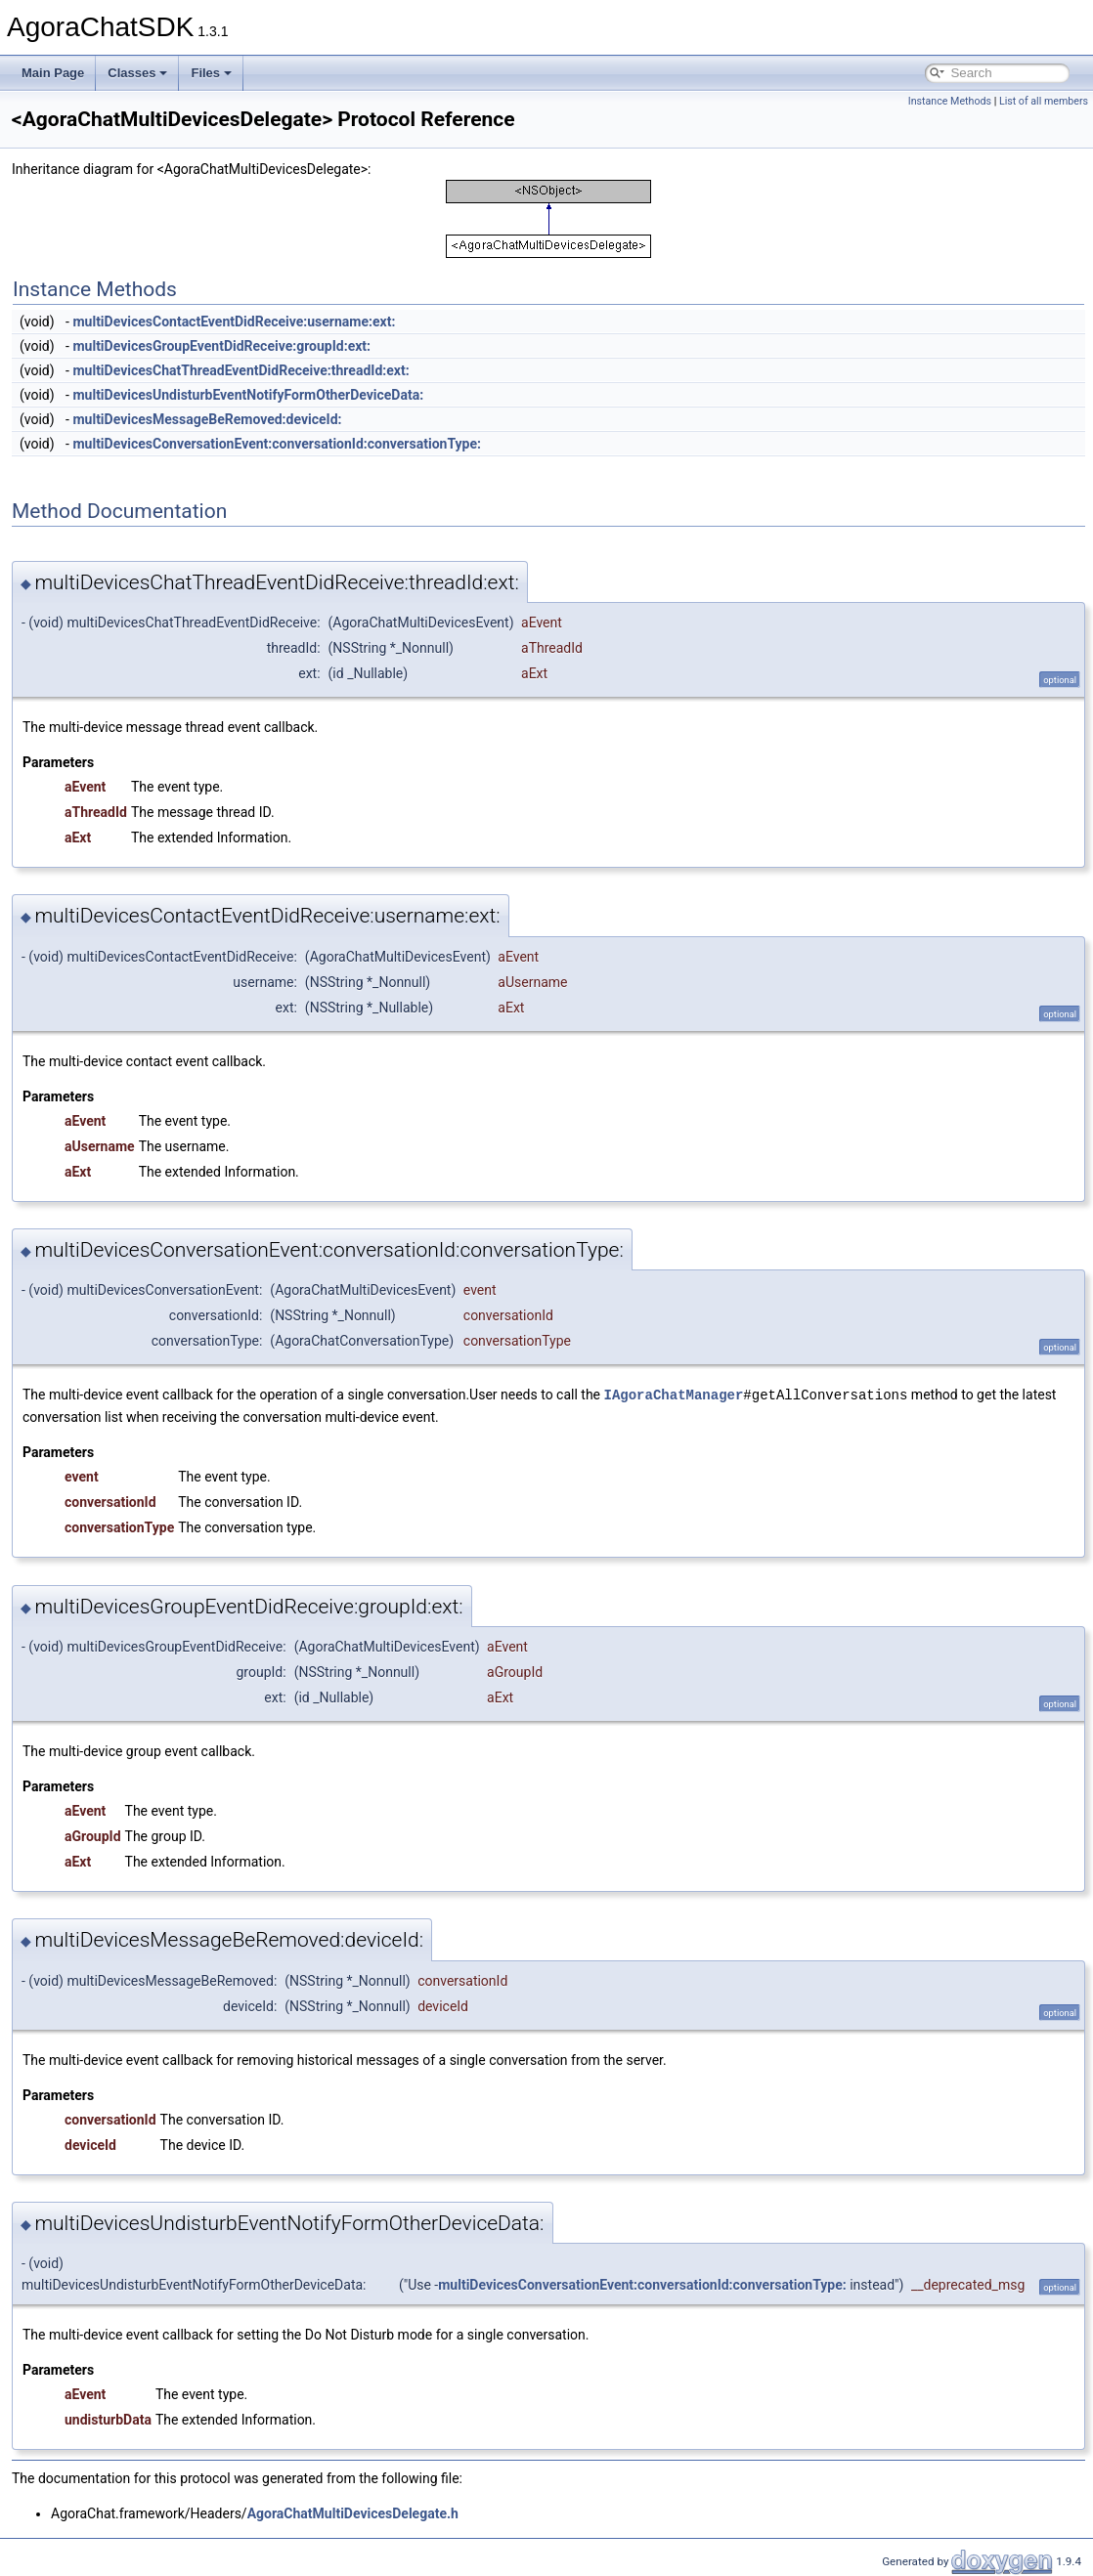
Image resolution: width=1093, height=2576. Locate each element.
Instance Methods (949, 101)
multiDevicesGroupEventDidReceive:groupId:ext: (221, 346)
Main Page (53, 72)
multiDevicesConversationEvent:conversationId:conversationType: (276, 443)
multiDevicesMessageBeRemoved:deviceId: (206, 419)
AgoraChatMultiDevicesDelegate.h (353, 2512)
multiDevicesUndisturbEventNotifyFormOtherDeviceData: (247, 395)
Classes (137, 72)
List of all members (1043, 101)
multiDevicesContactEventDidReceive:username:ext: (233, 321)
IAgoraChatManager (674, 1394)
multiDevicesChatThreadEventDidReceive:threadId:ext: (240, 370)
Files (211, 72)
